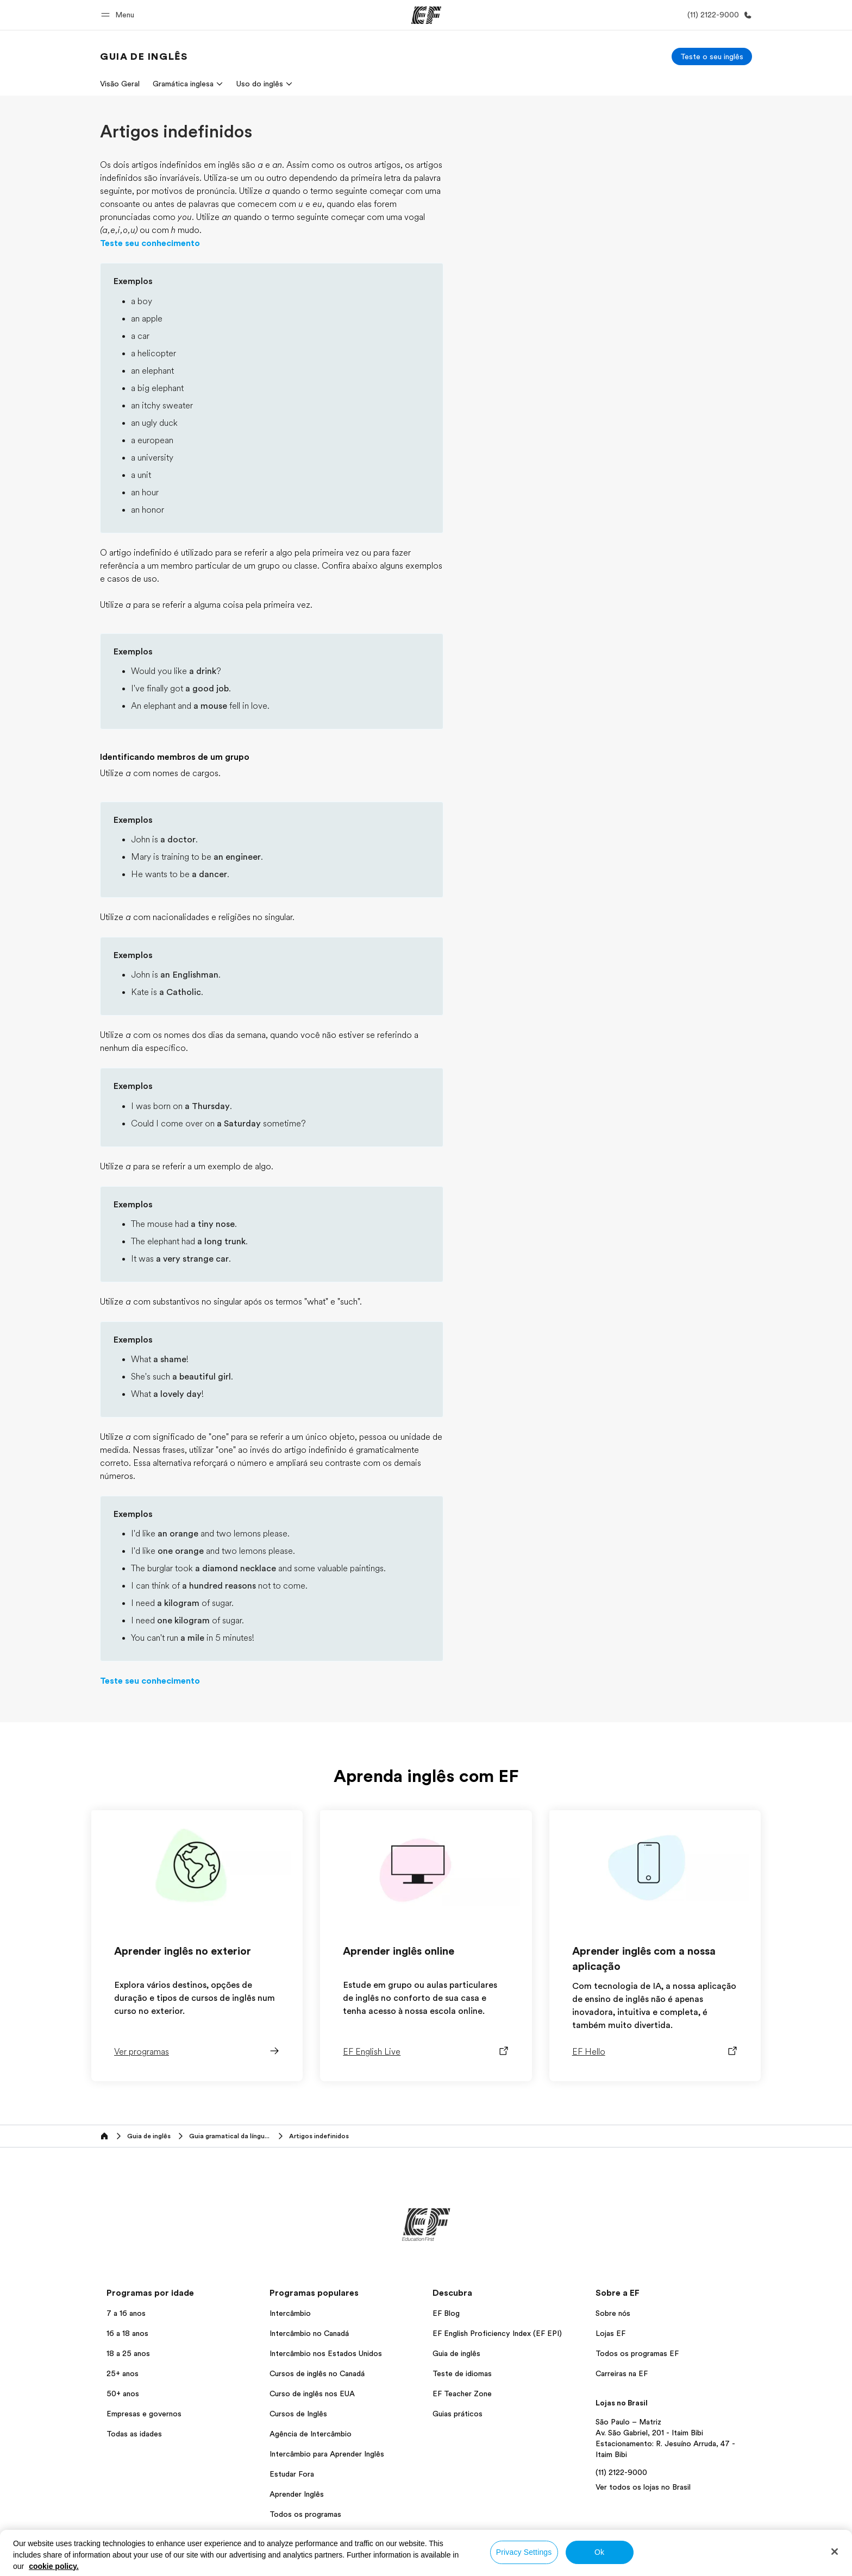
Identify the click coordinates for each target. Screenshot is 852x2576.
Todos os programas (305, 2514)
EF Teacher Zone (462, 2393)
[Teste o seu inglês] (712, 56)
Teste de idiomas (462, 2373)
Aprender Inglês (297, 2494)
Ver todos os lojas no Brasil (643, 2487)
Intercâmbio (290, 2313)
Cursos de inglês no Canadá (317, 2373)
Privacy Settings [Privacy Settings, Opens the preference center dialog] (524, 2552)
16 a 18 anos (127, 2333)
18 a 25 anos (128, 2353)
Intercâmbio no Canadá (309, 2333)
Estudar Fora (292, 2474)
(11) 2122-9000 (621, 2472)
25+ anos (122, 2373)
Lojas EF (610, 2333)
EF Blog (446, 2313)
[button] (119, 15)
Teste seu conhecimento (150, 243)
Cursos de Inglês (298, 2413)
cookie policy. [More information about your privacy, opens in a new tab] (54, 2566)
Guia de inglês (456, 2353)
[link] (143, 56)
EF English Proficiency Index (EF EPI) (497, 2333)
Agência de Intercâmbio (311, 2433)
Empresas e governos (143, 2413)
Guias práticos (458, 2413)
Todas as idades (134, 2433)
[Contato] (717, 15)
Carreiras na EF (622, 2373)
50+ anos (122, 2393)
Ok (599, 2552)
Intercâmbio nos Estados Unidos (326, 2353)
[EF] (426, 15)
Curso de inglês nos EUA (312, 2393)
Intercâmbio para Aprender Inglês (327, 2453)
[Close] (835, 2552)
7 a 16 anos (126, 2313)
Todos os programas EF (637, 2353)
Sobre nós (613, 2313)
